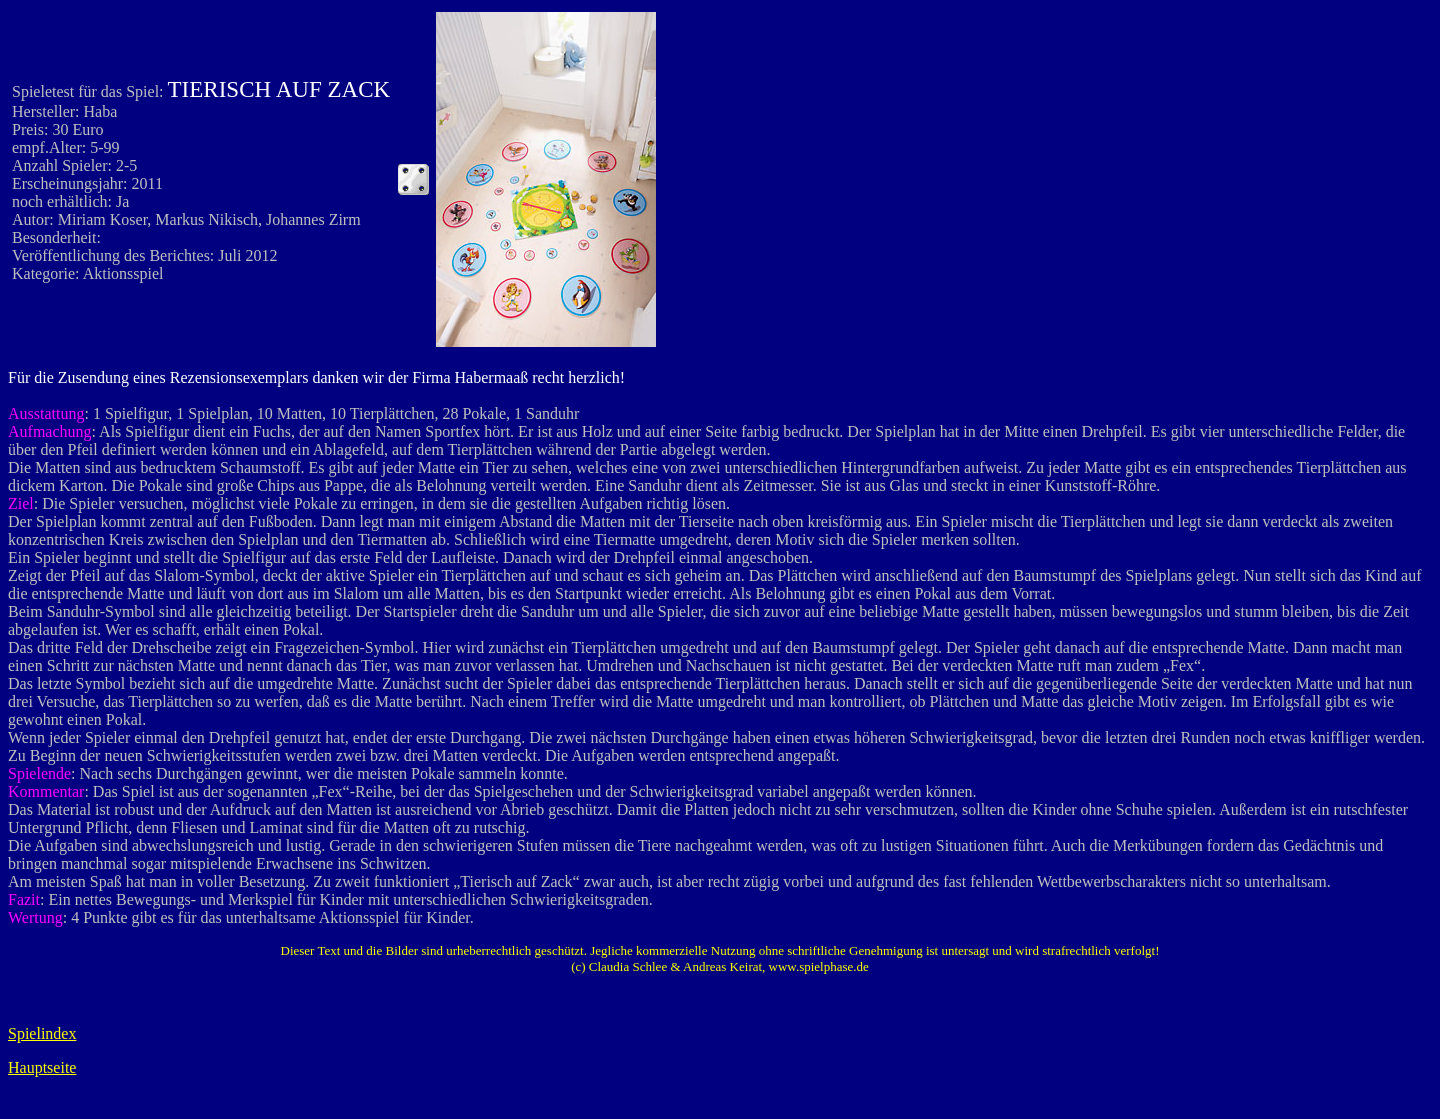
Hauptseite (42, 1067)
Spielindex (42, 1033)
